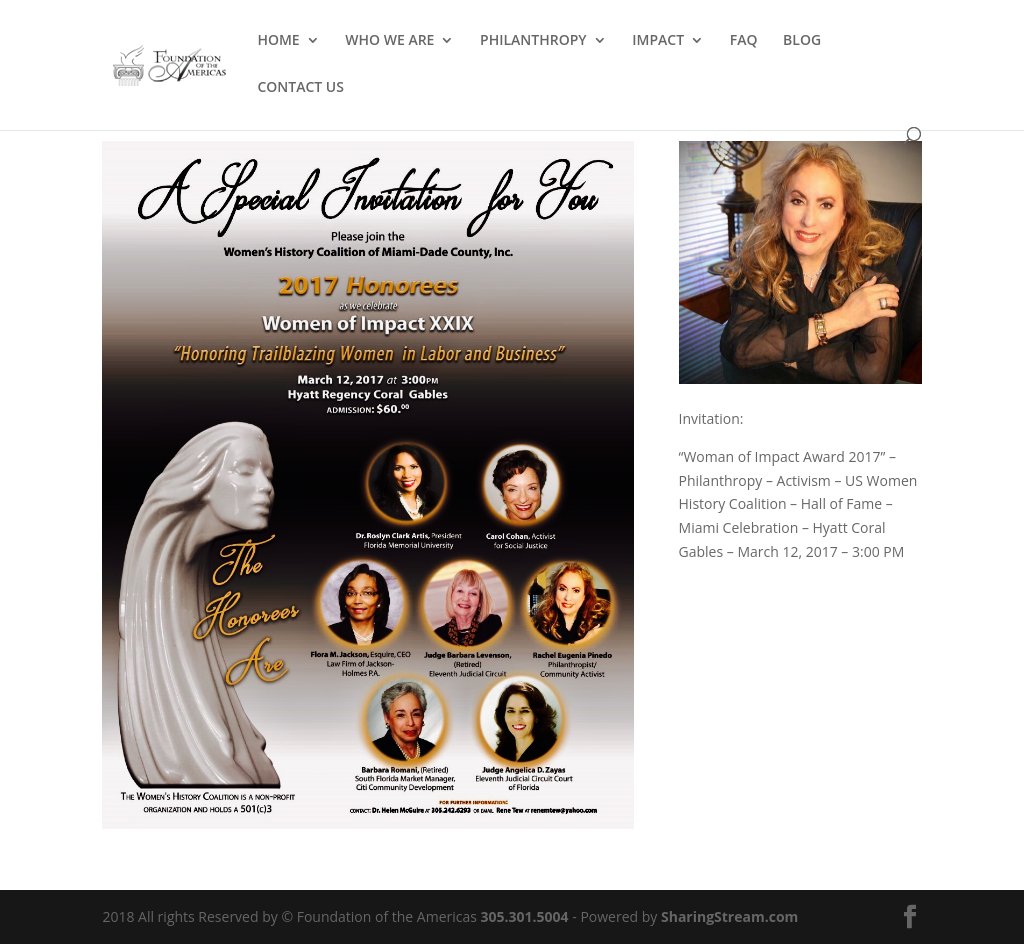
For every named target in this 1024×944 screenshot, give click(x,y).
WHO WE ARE (389, 41)
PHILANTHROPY (533, 41)
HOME (278, 41)
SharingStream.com (729, 916)
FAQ (744, 41)
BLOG (802, 41)
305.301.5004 (525, 916)
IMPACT (658, 41)
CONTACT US (300, 88)
